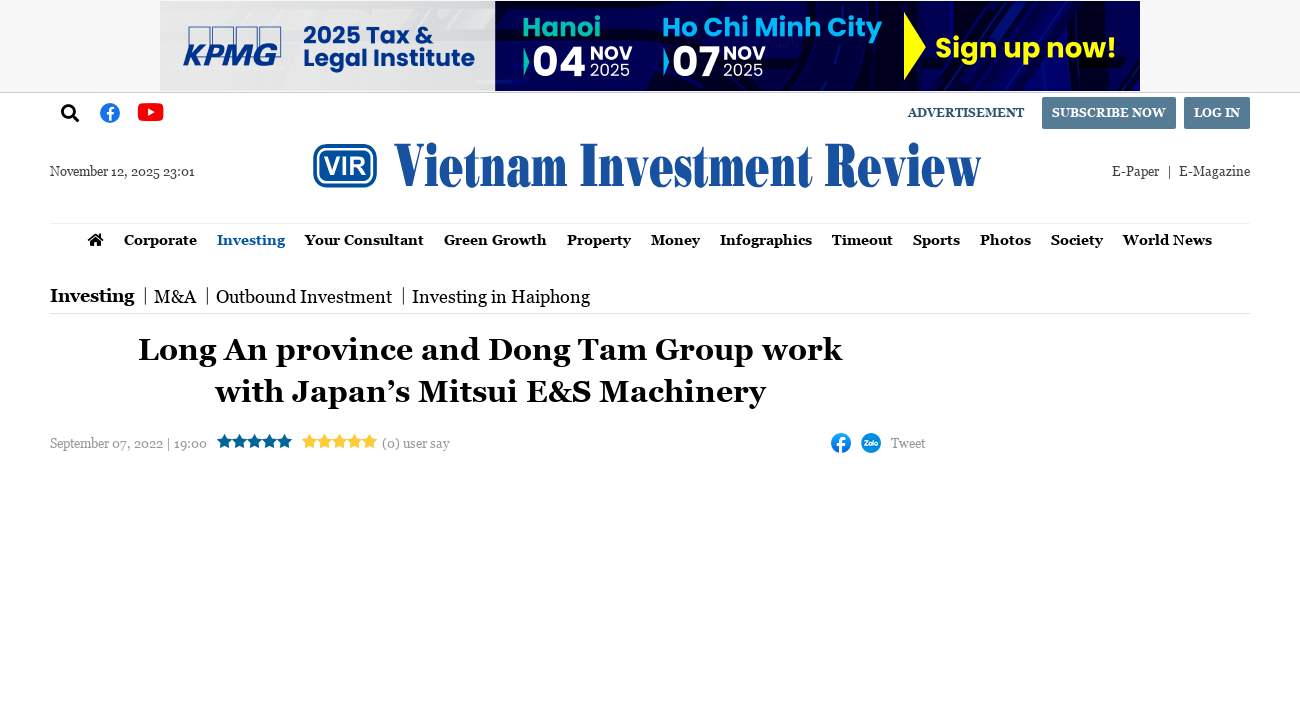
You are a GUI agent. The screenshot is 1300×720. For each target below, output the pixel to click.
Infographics (766, 239)
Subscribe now (1109, 112)
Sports (936, 239)
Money (675, 239)
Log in (1217, 112)
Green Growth (495, 239)
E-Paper (1135, 170)
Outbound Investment (304, 296)
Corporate (160, 239)
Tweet (908, 442)
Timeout (862, 239)
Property (599, 239)
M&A (175, 296)
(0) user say (415, 442)
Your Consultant (364, 239)
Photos (1005, 239)
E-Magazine (1214, 170)
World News (1167, 239)
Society (1077, 239)
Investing (251, 239)
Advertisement (966, 112)
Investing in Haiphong (501, 296)
